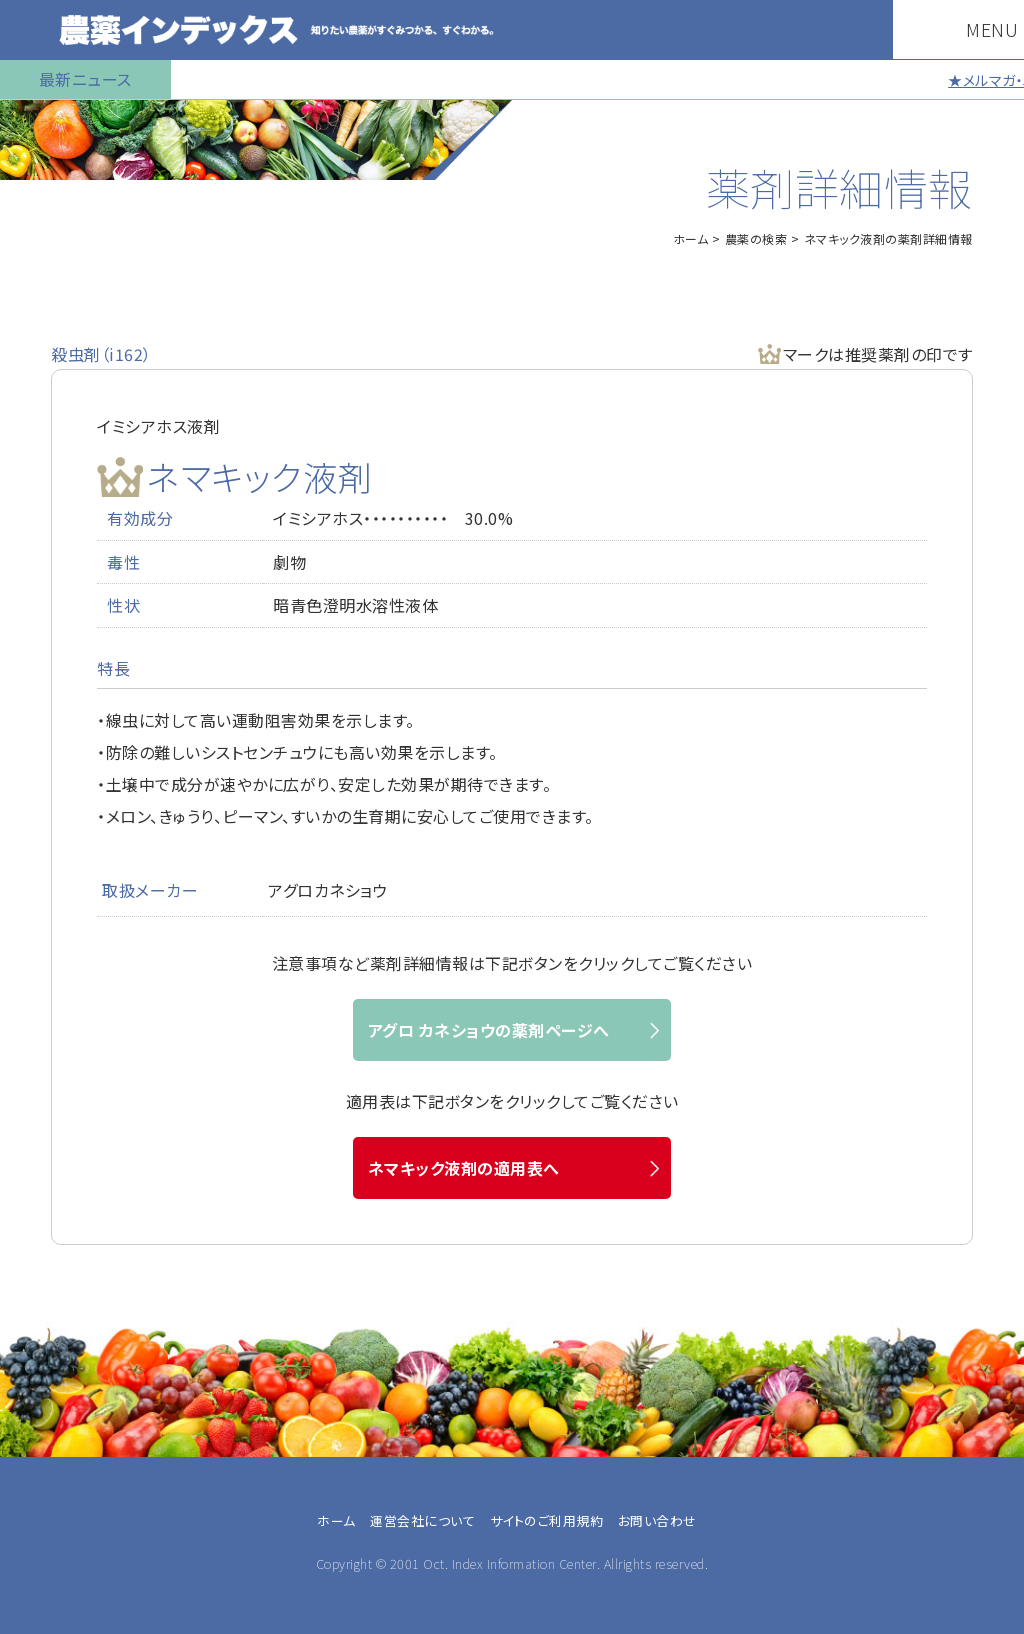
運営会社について (422, 1520)
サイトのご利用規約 (547, 1520)
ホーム (691, 238)
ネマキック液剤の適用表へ (464, 1168)
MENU (973, 29)
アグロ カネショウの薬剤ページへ (489, 1030)
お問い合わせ (657, 1520)
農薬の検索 (756, 238)
